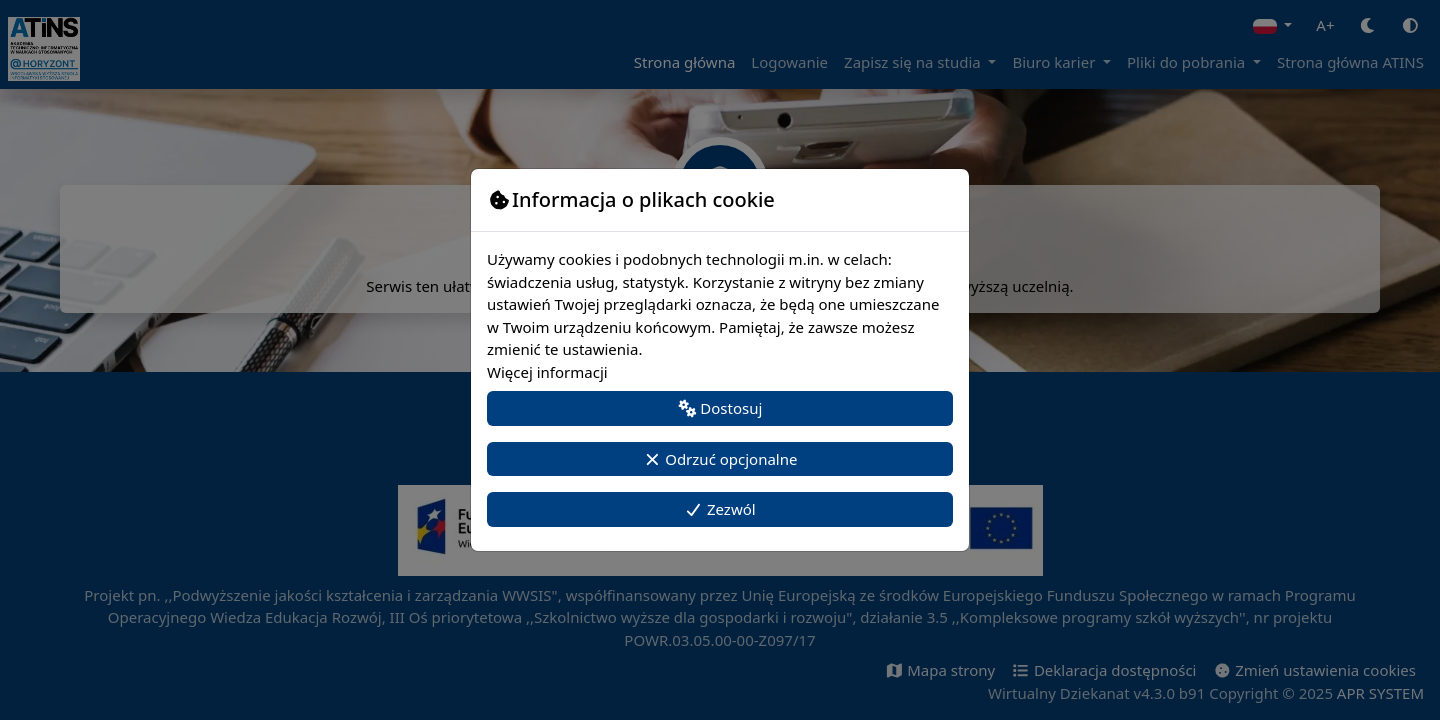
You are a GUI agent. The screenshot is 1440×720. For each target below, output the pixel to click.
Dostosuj (720, 408)
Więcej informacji (547, 372)
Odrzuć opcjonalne (720, 459)
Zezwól (719, 509)
